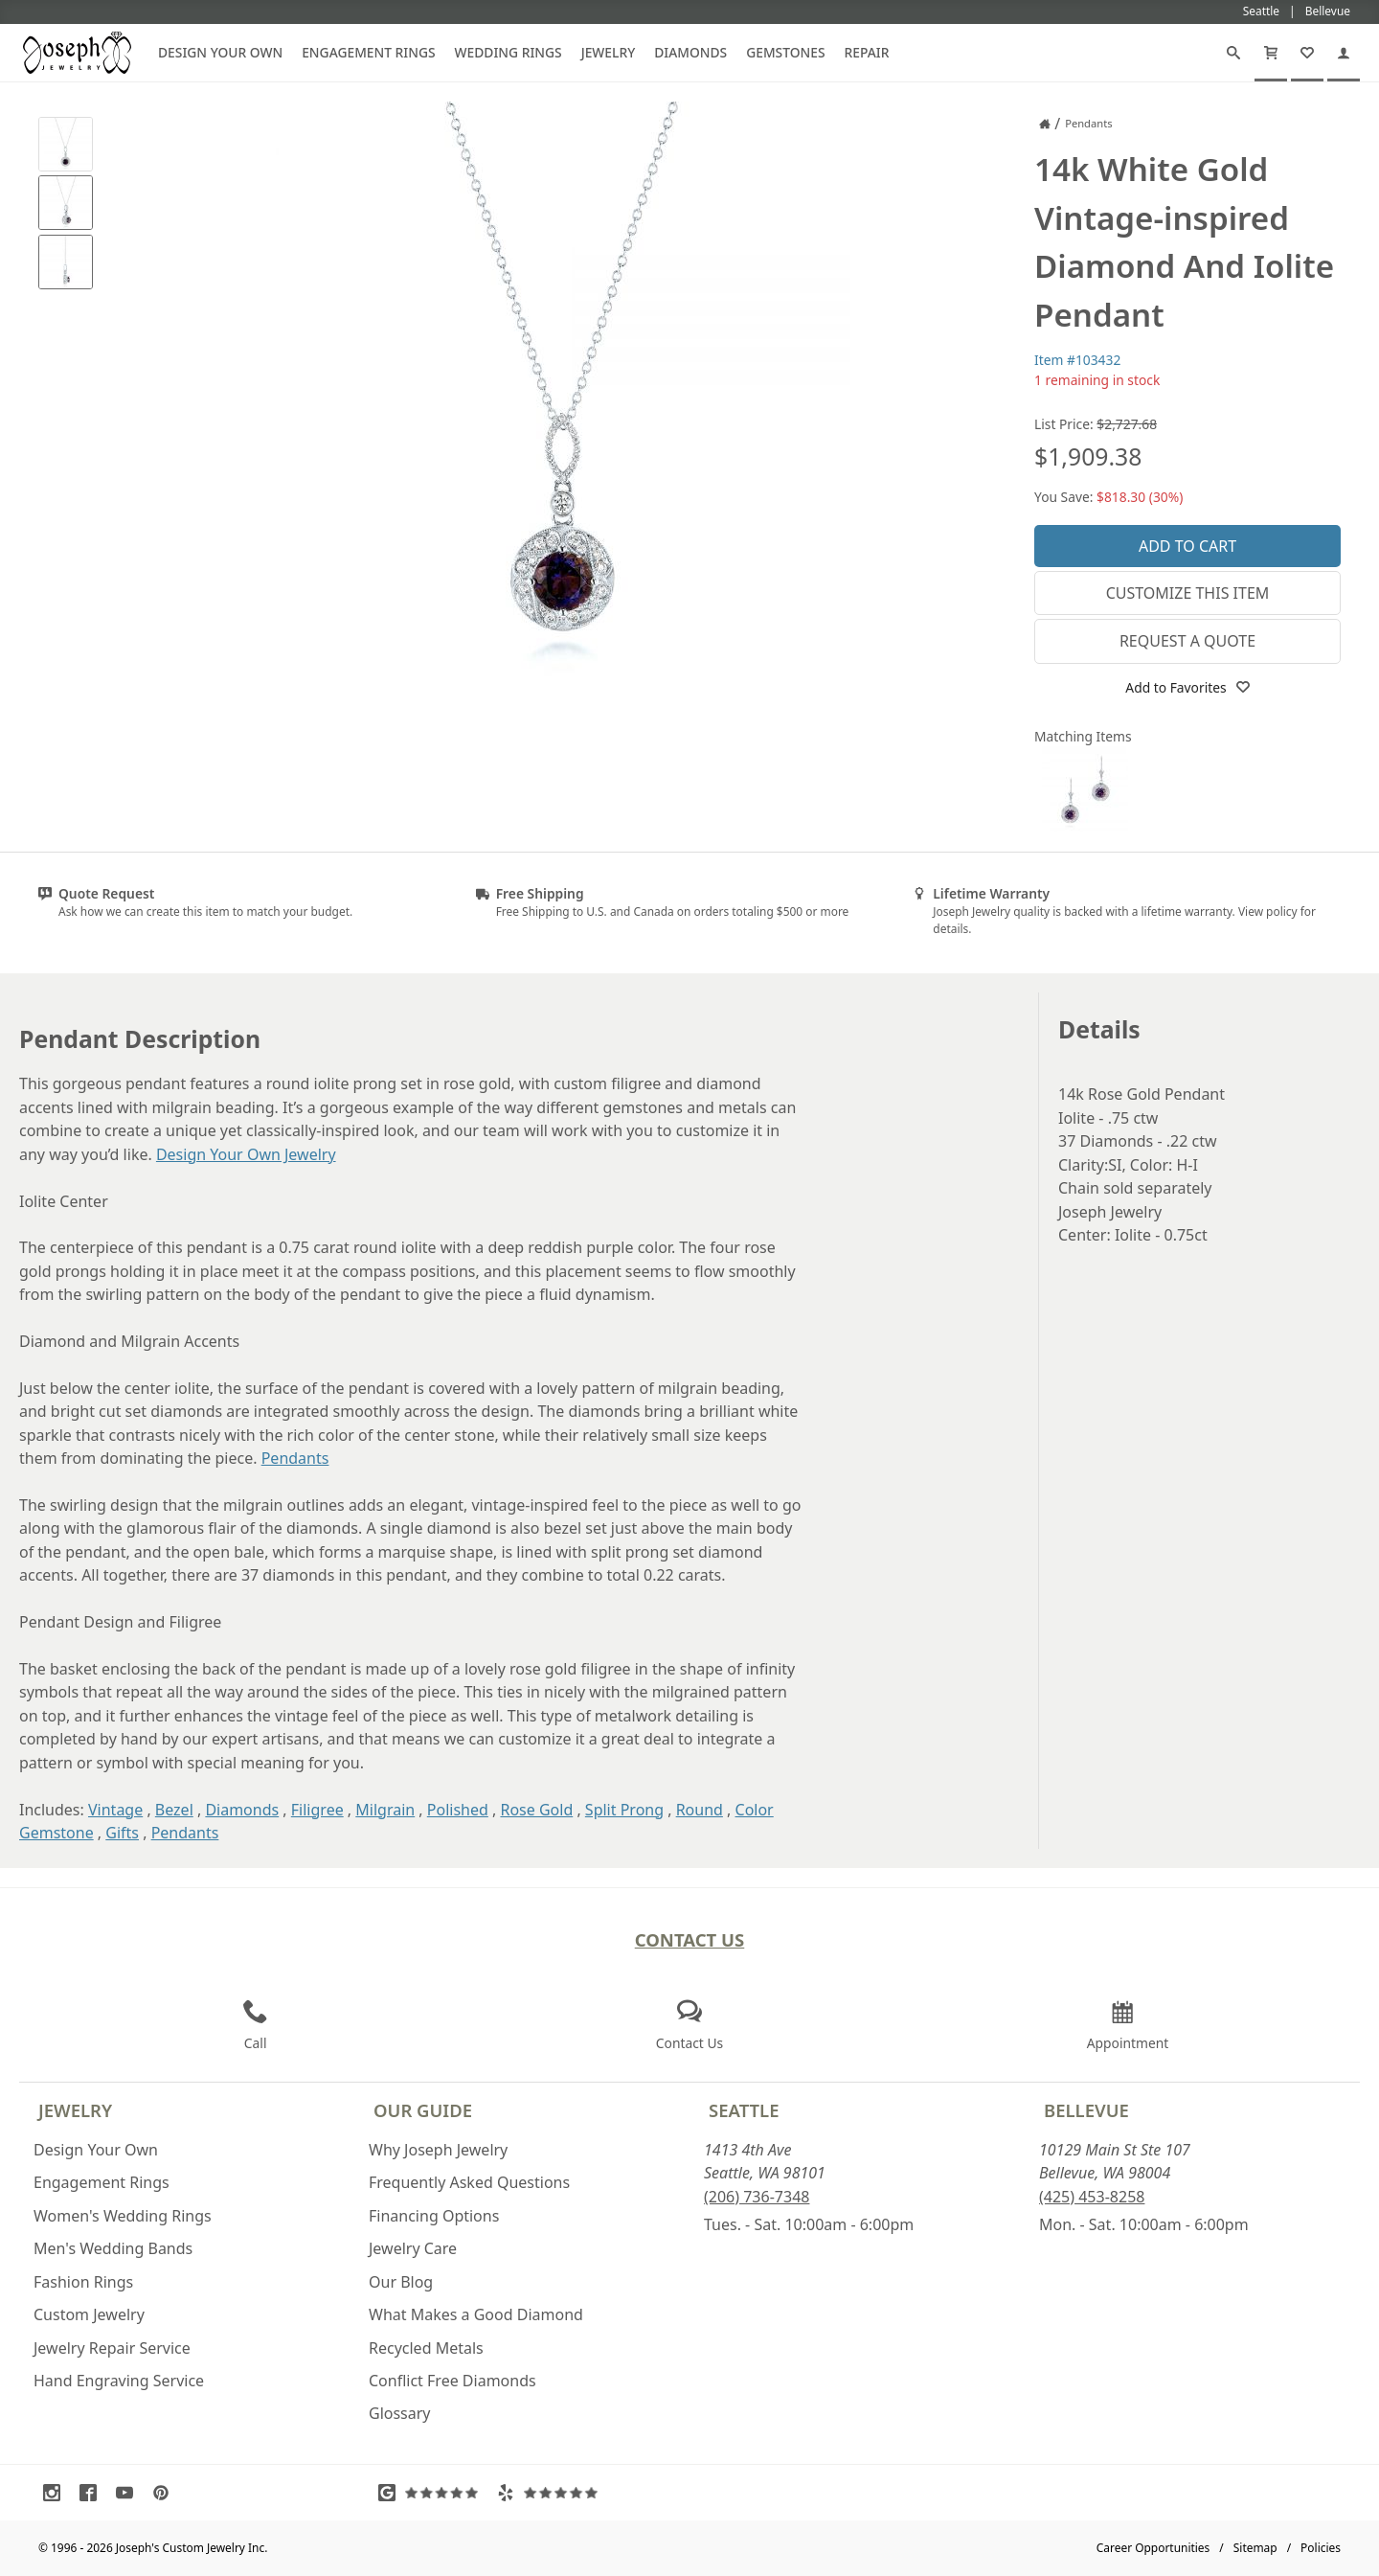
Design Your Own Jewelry (246, 1154)
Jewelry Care (413, 2248)
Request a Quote (1187, 640)
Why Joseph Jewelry (438, 2149)
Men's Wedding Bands (113, 2248)
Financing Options (434, 2215)
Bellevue (1086, 2110)
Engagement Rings (368, 52)
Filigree (317, 1809)
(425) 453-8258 (1091, 2196)
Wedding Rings (508, 52)
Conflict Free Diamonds (452, 2380)
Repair (867, 52)
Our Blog (401, 2281)
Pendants (295, 1458)
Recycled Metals (426, 2348)
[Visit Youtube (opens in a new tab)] (129, 2492)
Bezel (174, 1809)
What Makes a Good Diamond (476, 2314)
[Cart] (1271, 52)
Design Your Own (220, 52)
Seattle (744, 2110)
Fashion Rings (83, 2281)
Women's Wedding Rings (123, 2215)
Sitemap (1255, 2548)
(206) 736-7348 (756, 2196)
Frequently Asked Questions (469, 2182)
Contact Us (690, 1939)
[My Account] (1343, 52)
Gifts (122, 1832)
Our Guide (422, 2110)
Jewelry (608, 52)
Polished (457, 1809)
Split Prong (624, 1809)
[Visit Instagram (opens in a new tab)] (56, 2492)
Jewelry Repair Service (112, 2348)
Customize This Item (1188, 593)
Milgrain (385, 1809)
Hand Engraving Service (119, 2380)
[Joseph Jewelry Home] (1045, 123)
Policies (1320, 2548)
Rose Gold (536, 1809)
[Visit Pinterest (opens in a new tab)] (165, 2492)
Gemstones (785, 52)
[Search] (1233, 52)
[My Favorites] (1307, 52)
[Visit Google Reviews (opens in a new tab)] (432, 2492)
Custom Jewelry (89, 2314)
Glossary (400, 2413)
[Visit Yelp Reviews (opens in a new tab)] (551, 2492)
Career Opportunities (1153, 2548)
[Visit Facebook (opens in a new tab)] (92, 2492)
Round (699, 1809)
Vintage (115, 1809)
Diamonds (690, 52)
